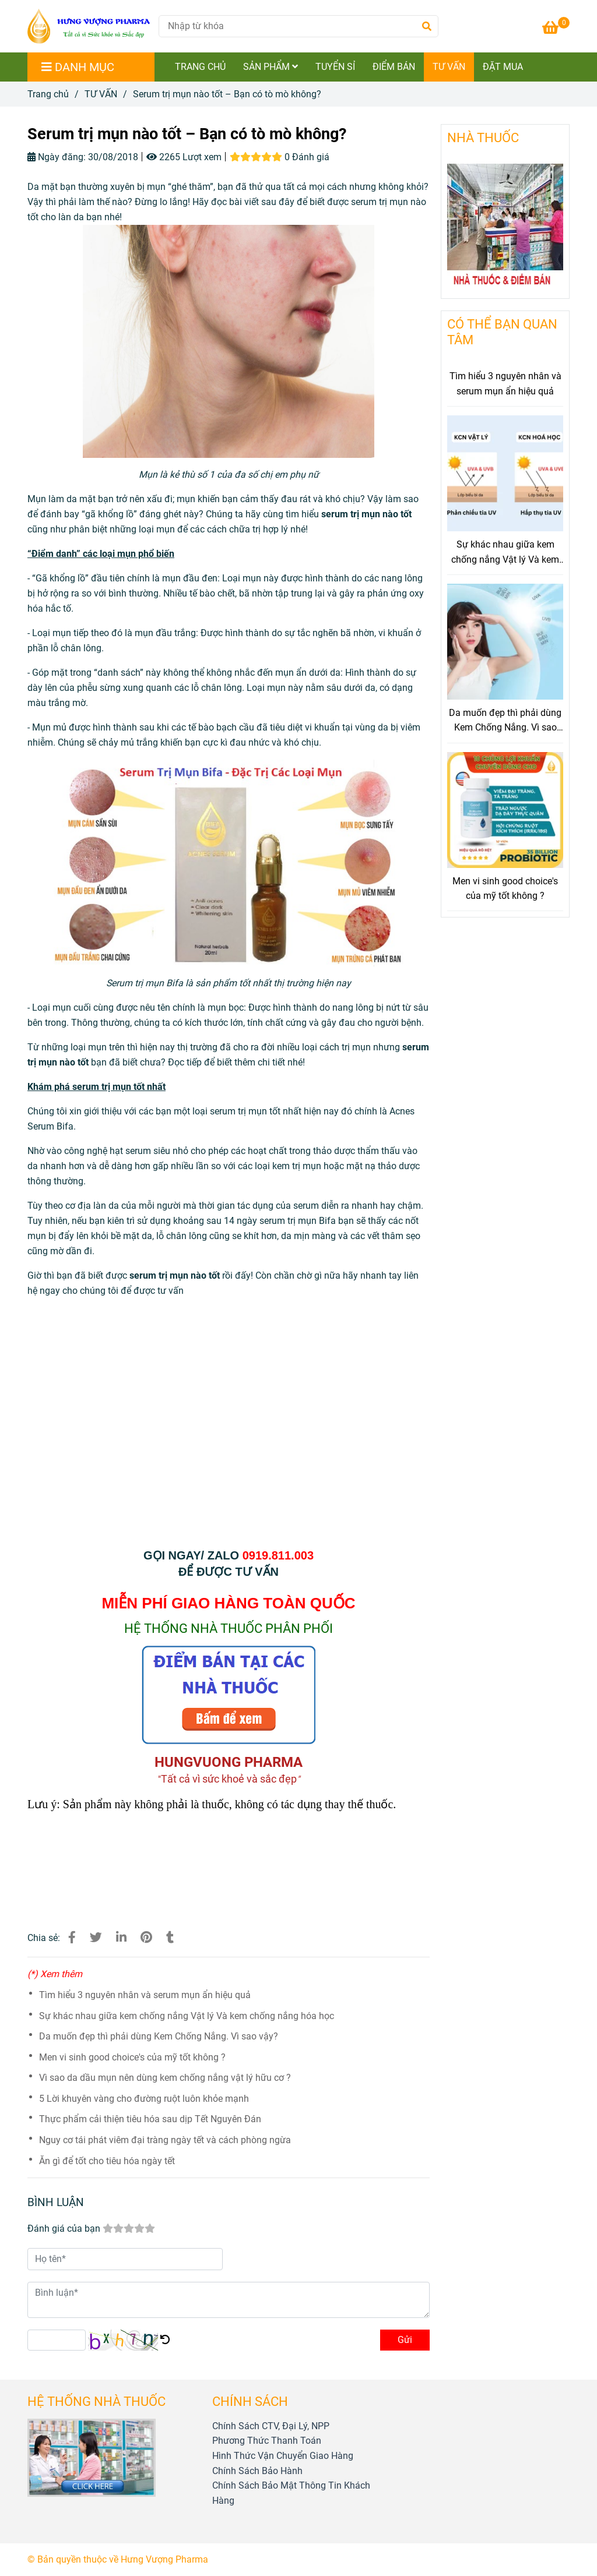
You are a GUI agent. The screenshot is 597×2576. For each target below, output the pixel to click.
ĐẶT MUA (503, 66)
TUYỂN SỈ (335, 66)
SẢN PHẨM (270, 66)
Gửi (405, 2339)
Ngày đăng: (56, 157)
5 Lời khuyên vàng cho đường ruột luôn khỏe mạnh (144, 2098)
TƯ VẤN (449, 66)
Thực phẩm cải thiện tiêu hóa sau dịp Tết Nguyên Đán (150, 2119)
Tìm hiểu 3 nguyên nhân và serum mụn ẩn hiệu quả (145, 1994)
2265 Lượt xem (184, 157)
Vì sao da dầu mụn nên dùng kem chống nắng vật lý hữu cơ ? (165, 2077)
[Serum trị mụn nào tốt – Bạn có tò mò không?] (88, 26)
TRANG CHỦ (200, 66)
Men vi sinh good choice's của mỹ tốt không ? (132, 2057)
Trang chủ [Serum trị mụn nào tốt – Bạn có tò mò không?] (48, 94)
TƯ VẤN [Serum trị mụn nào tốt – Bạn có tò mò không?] (101, 94)
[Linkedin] (121, 1938)
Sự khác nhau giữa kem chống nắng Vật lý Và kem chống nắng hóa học (186, 2015)
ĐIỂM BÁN (394, 66)
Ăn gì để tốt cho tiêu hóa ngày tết (107, 2160)
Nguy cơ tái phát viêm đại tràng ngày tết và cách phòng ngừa (165, 2140)
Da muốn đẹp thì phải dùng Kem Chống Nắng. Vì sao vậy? (158, 2036)
